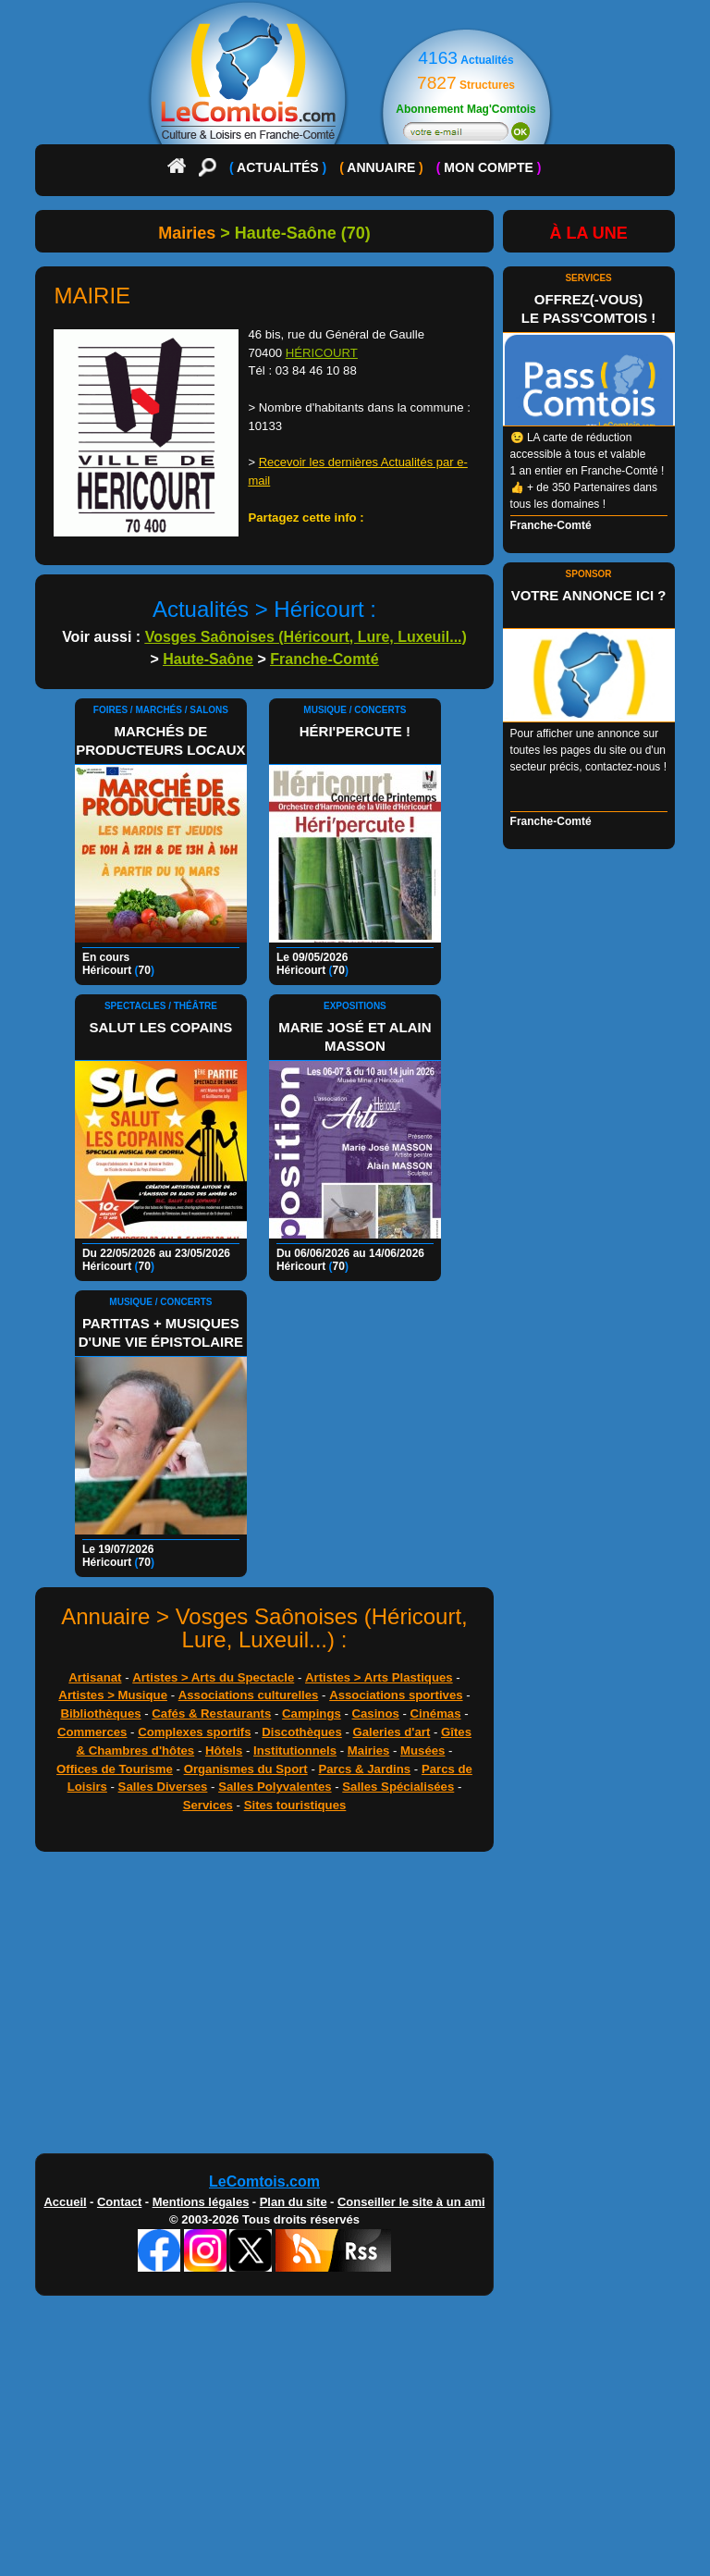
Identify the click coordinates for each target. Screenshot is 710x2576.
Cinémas (435, 1713)
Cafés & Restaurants (211, 1713)
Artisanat (94, 1677)
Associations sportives (395, 1695)
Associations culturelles (248, 1695)
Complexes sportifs (194, 1732)
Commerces (92, 1732)
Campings (311, 1713)
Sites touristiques (295, 1805)
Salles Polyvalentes (274, 1786)
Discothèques (301, 1732)
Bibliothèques (100, 1713)
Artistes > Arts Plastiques (379, 1677)
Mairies (368, 1750)
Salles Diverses (163, 1786)
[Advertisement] (264, 2007)
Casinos (375, 1713)
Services (208, 1805)
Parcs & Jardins (364, 1769)
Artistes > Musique (112, 1695)
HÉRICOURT (322, 353)
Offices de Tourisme (114, 1769)
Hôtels (223, 1750)
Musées (422, 1750)
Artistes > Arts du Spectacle (213, 1677)
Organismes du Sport (246, 1769)
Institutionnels (295, 1750)
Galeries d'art (392, 1732)
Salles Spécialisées (398, 1786)
